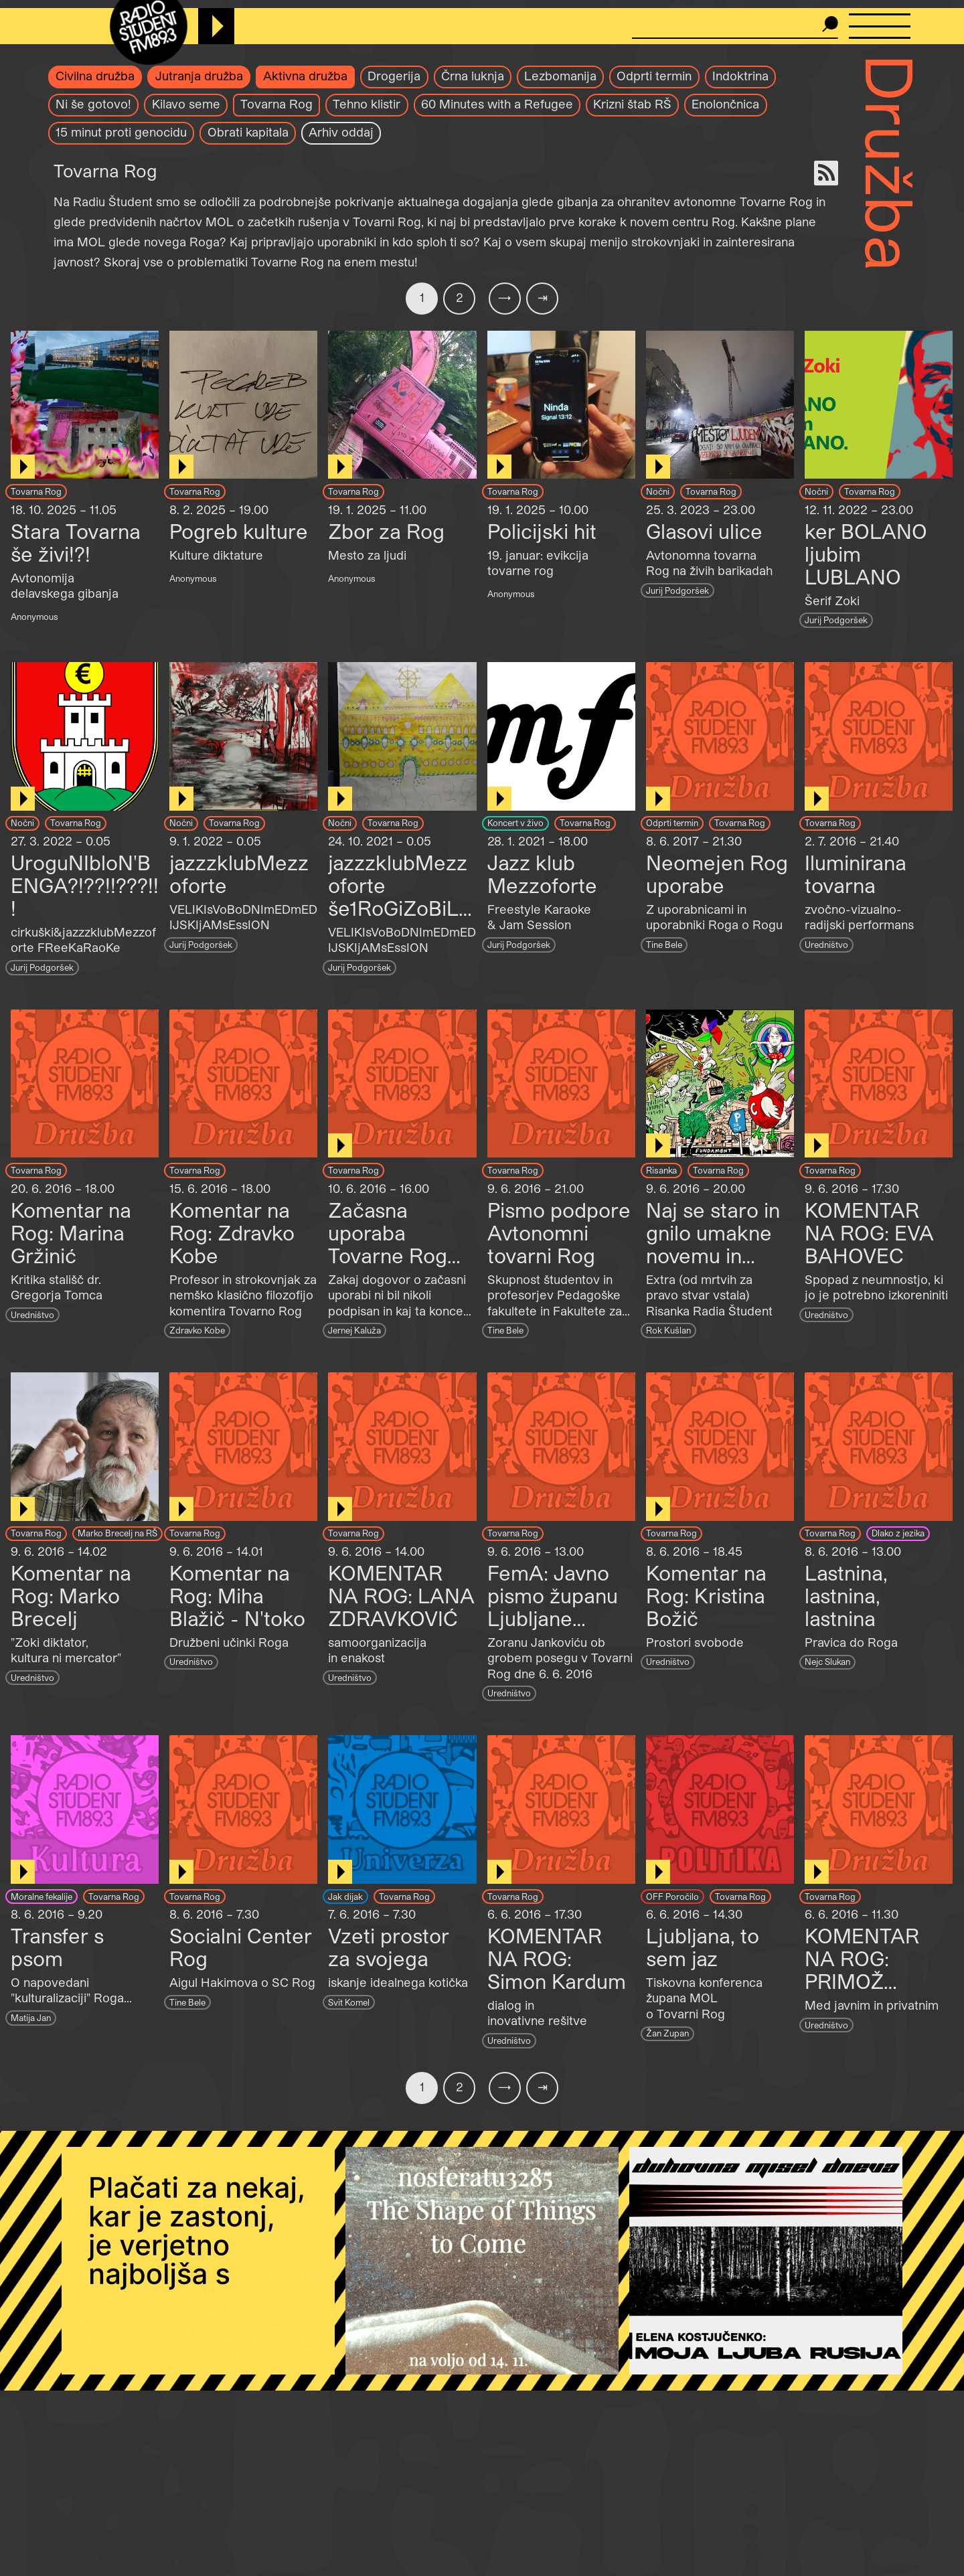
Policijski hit (541, 531)
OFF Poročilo (672, 1896)
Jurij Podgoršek (677, 590)
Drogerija (394, 75)
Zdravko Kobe (197, 1330)
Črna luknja (472, 75)
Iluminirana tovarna (855, 873)
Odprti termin (654, 75)
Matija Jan (31, 2017)
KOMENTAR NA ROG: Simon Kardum (556, 1958)
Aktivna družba (305, 75)
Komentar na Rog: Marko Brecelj (71, 1595)
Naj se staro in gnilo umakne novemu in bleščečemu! (713, 1244)
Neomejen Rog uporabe (717, 873)
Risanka (661, 1170)
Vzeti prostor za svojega (388, 1946)
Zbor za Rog (386, 531)
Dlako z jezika (898, 1533)
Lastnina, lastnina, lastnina (846, 1595)
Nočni (657, 491)
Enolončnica (725, 103)
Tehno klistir (366, 103)
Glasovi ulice (704, 531)
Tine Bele (664, 944)
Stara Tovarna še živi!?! (76, 542)
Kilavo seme (186, 103)
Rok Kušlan (668, 1330)
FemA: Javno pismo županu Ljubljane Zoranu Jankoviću (552, 1618)
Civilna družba (95, 75)
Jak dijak (345, 1896)
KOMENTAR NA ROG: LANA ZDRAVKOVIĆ (401, 1595)
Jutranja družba (199, 75)
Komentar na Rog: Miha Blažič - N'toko (237, 1595)
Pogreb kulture (238, 531)
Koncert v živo (515, 822)
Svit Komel (349, 2002)
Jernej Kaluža (354, 1330)
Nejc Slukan (827, 1661)
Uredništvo (826, 944)
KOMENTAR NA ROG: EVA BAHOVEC (869, 1232)
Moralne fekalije (41, 1896)
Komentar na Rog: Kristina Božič (706, 1595)
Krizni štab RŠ (632, 103)
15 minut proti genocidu (121, 132)
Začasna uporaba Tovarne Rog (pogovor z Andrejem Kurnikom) (387, 1267)
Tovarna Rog (276, 103)
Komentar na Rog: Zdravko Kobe (232, 1232)
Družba (891, 163)
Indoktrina (740, 75)
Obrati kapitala (248, 132)
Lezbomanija (560, 75)
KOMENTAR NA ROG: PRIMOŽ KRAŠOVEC (862, 1969)
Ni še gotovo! (93, 103)
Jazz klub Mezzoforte (542, 873)
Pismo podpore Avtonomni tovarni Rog (559, 1232)
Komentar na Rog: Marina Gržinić (71, 1232)
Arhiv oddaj (341, 132)
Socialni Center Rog (240, 1946)
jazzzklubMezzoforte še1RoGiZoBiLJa (398, 896)
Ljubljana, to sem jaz (702, 1946)
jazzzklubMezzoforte (239, 873)
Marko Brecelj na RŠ (117, 1533)
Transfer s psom (57, 1946)
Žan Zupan (667, 2033)
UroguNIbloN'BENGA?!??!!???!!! (85, 885)
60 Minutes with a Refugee (497, 103)
